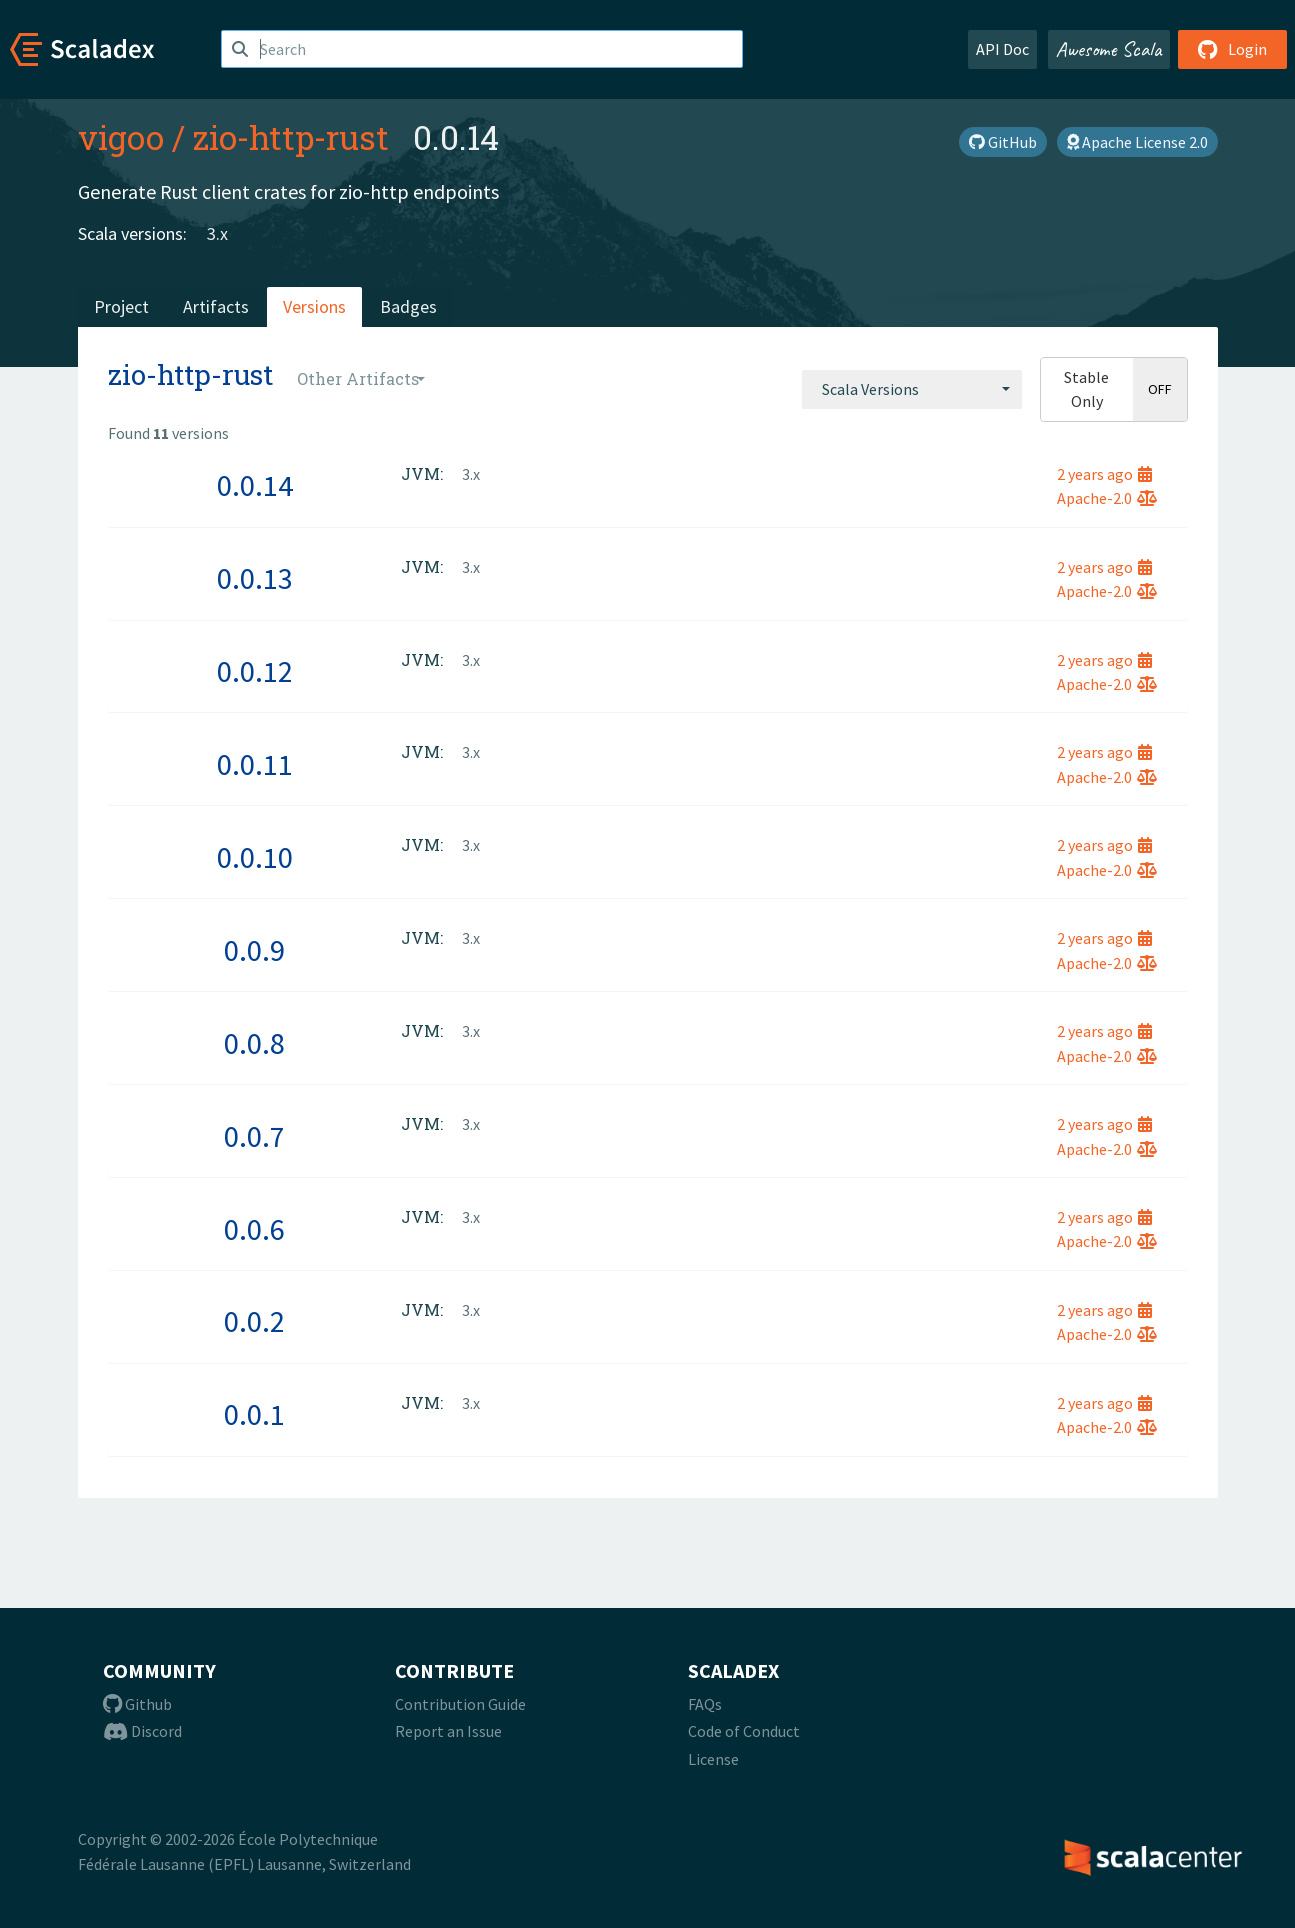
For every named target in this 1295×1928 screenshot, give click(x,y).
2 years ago (1104, 474)
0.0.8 (254, 1043)
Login (1232, 49)
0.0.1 (254, 1414)
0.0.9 (254, 950)
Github (137, 1704)
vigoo (121, 137)
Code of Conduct (744, 1731)
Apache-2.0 (1107, 498)
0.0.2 (254, 1321)
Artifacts (216, 306)
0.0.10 (255, 857)
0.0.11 (255, 764)
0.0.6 (254, 1229)
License (713, 1759)
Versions (314, 306)
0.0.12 (255, 671)
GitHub (1003, 142)
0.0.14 (255, 485)
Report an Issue (448, 1731)
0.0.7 (254, 1136)
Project (121, 306)
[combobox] (912, 389)
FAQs (705, 1704)
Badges (408, 306)
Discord (142, 1731)
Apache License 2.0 (1137, 142)
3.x (217, 233)
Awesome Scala (1109, 49)
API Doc (1002, 49)
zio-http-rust (291, 137)
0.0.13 (255, 578)
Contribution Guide (460, 1704)
